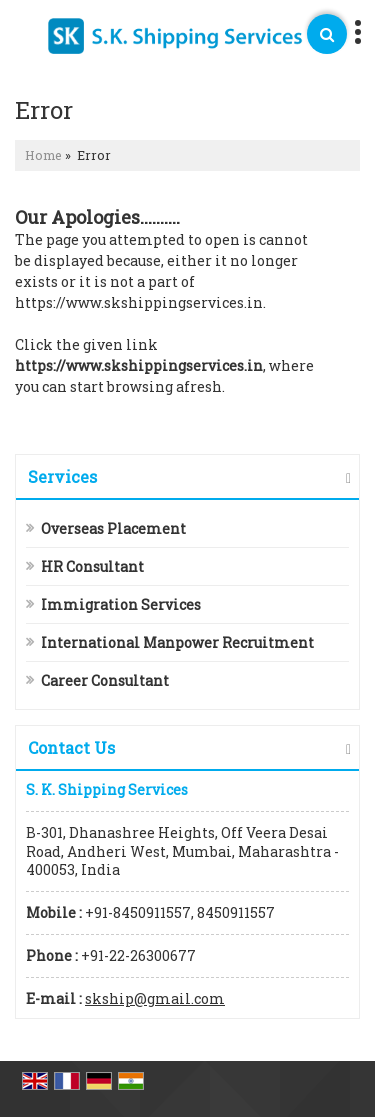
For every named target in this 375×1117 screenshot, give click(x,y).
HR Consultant (92, 566)
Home (43, 155)
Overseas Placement (113, 528)
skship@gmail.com (155, 998)
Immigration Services (121, 604)
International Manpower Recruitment (177, 642)
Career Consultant (105, 680)
